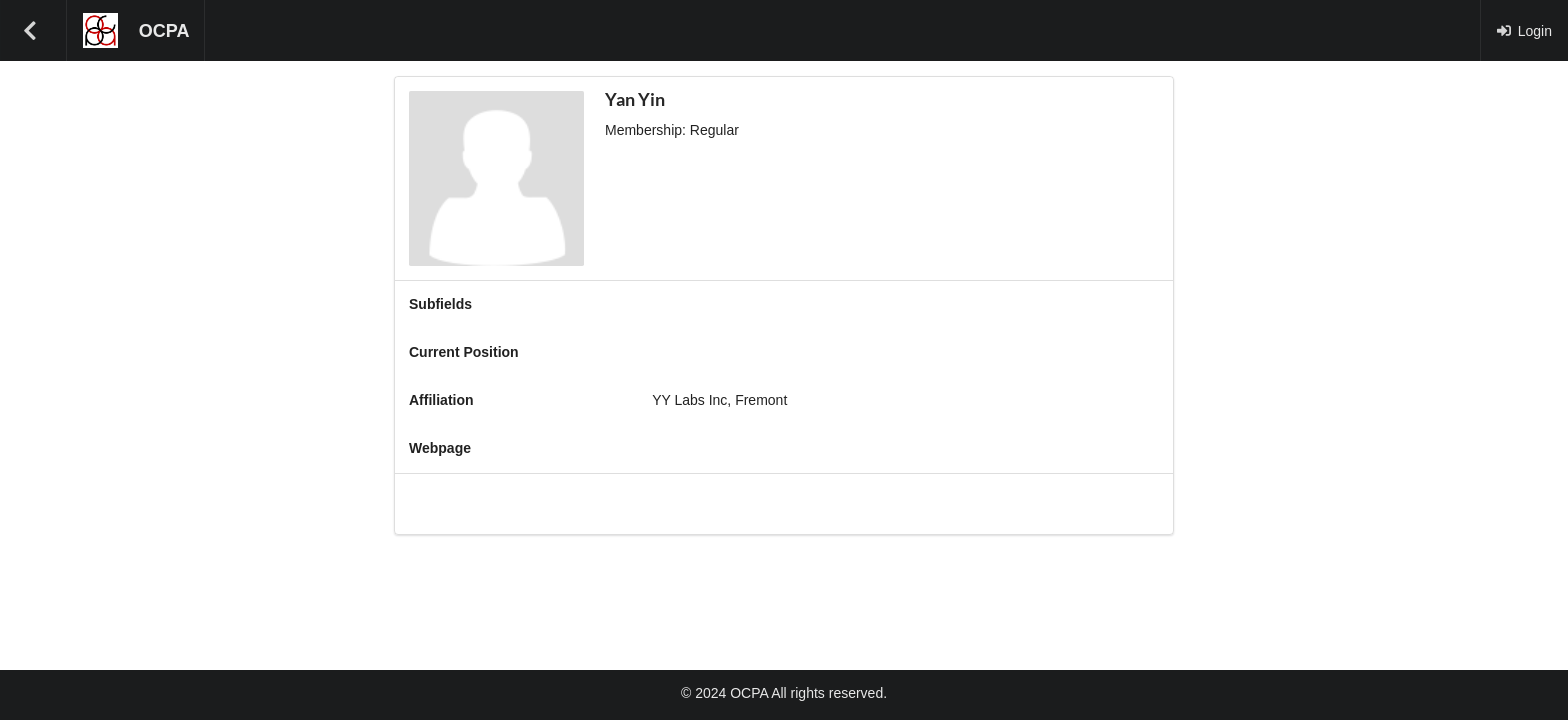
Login (1524, 31)
